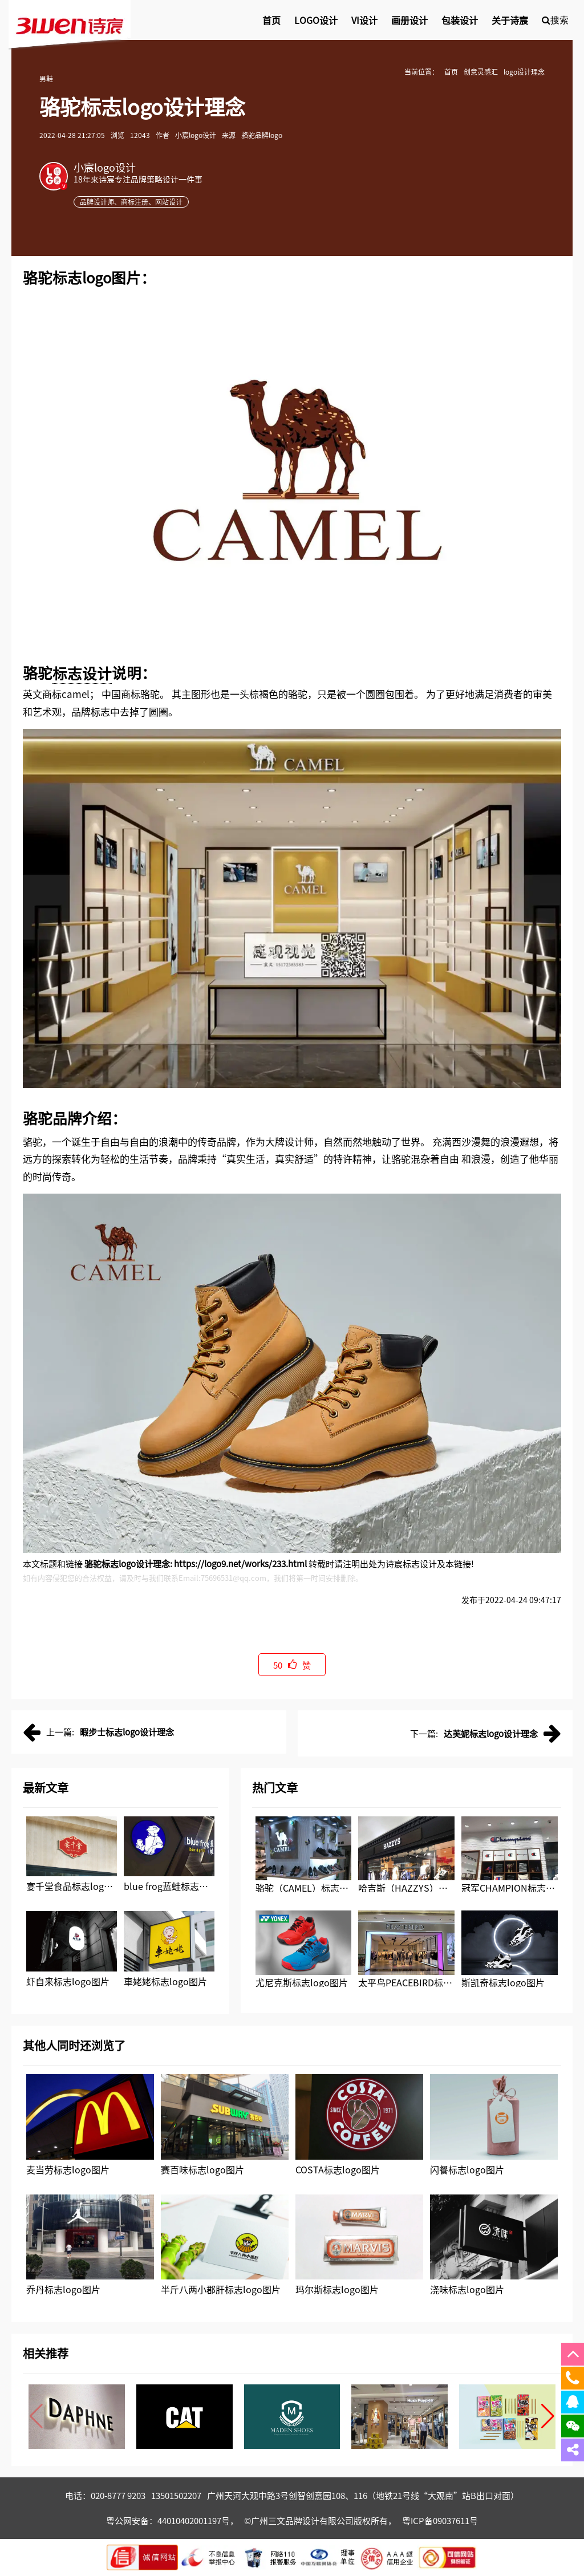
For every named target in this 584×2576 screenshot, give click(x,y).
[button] (547, 2416)
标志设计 (82, 672)
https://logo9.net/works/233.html (240, 1563)
